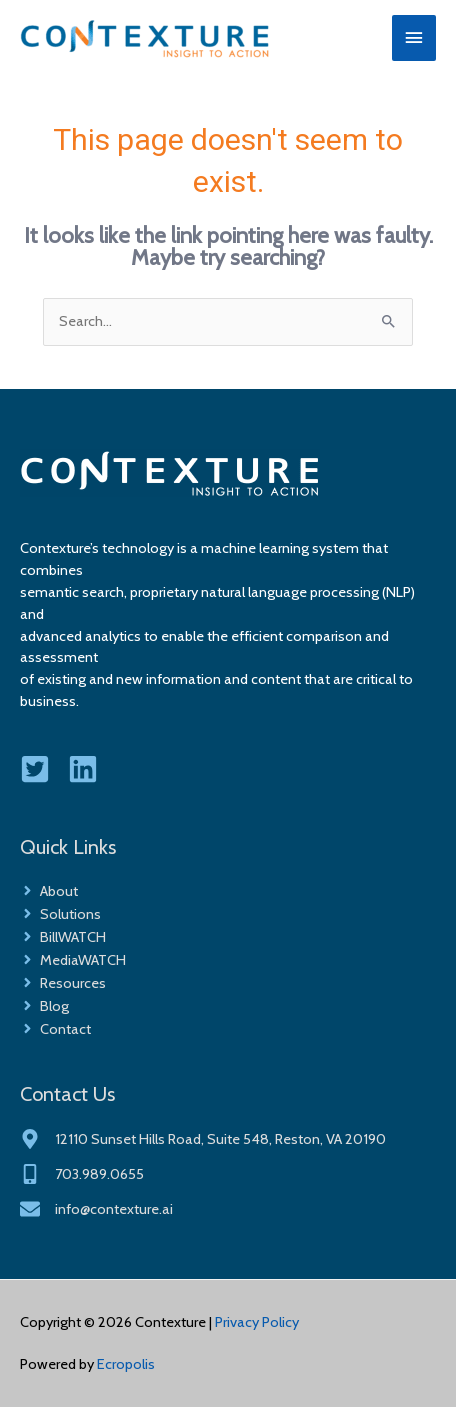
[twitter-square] (42, 769)
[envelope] (96, 1209)
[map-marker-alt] (203, 1139)
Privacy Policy (257, 1322)
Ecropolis (126, 1364)
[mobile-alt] (82, 1174)
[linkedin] (90, 769)
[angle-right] (49, 891)
